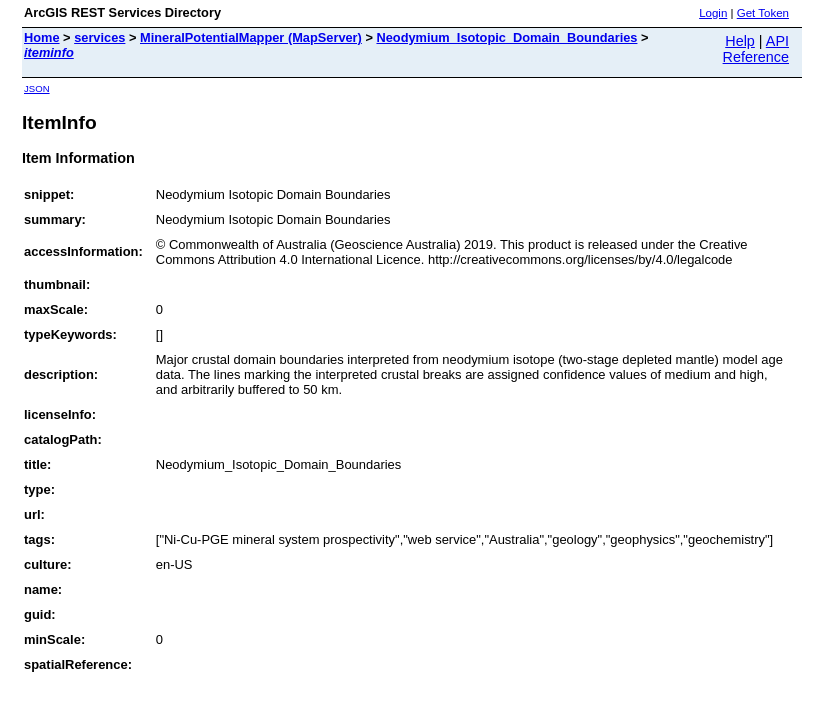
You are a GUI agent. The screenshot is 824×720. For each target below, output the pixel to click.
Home (42, 37)
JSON (37, 88)
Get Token (763, 13)
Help (740, 41)
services (99, 37)
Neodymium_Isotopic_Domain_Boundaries (506, 37)
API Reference (756, 49)
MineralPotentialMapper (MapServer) (251, 37)
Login (713, 13)
